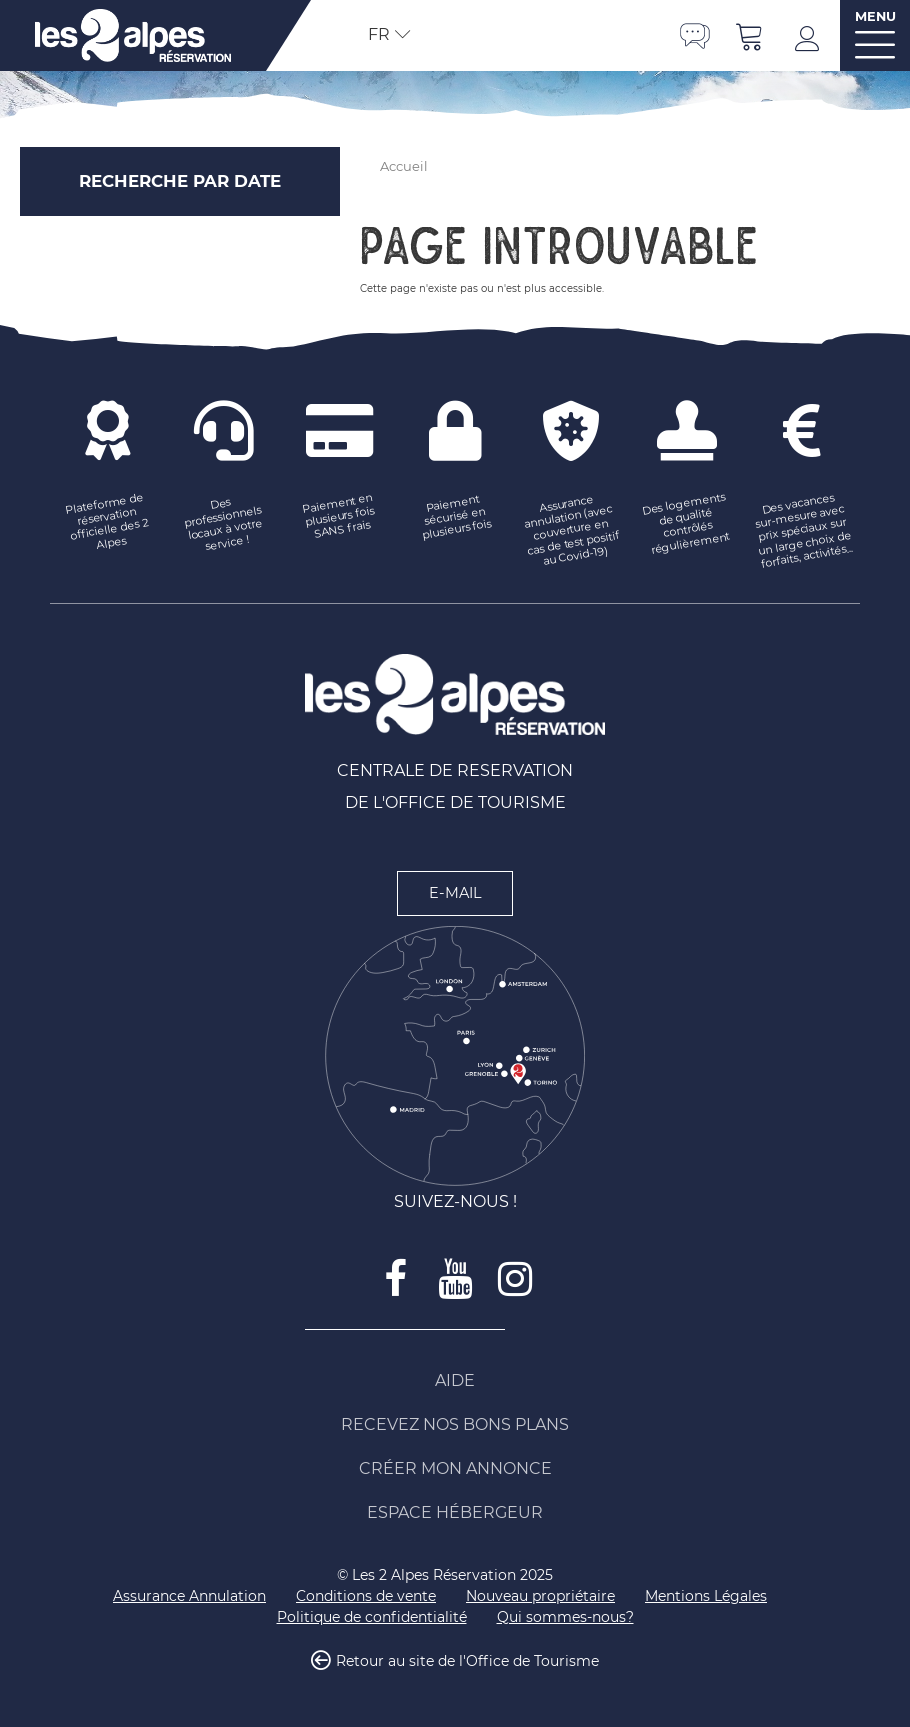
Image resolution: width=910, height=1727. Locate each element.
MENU (875, 16)
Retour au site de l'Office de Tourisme (467, 1661)
